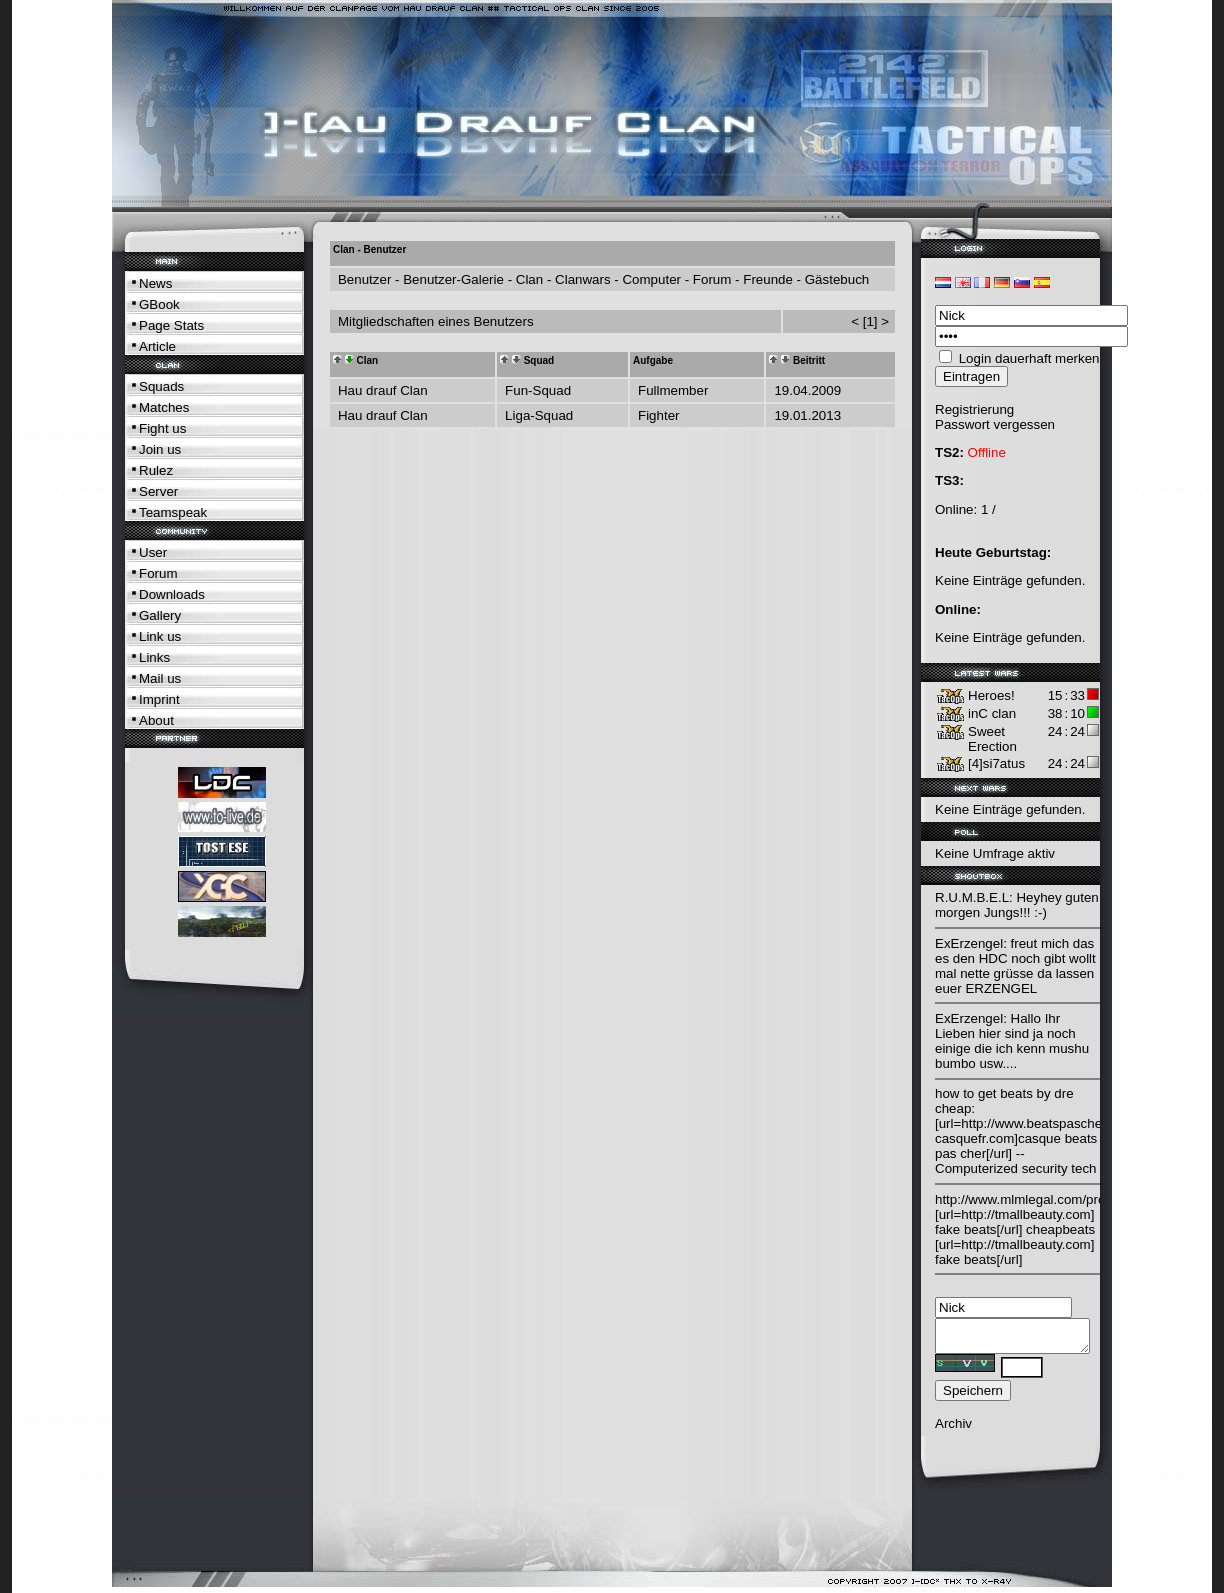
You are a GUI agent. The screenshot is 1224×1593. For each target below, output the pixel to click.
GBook (159, 304)
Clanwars (583, 279)
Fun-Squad (538, 390)
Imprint (159, 699)
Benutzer (364, 279)
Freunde (768, 279)
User (153, 552)
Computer (651, 279)
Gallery (160, 615)
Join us (160, 449)
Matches (164, 407)
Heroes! (991, 695)
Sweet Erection (992, 739)
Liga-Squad (539, 415)
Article (157, 346)
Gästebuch (837, 279)
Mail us (160, 678)
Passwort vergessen (995, 424)
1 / (988, 509)
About (156, 720)
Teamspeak (173, 512)
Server (158, 491)
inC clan (992, 713)
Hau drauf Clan (383, 390)
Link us (160, 636)
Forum (158, 573)
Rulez (156, 470)
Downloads (172, 594)
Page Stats (171, 325)
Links (154, 657)
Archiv (953, 1429)
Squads (161, 386)
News (155, 283)
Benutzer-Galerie (453, 279)
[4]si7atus (996, 763)
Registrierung (974, 409)
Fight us (162, 428)
